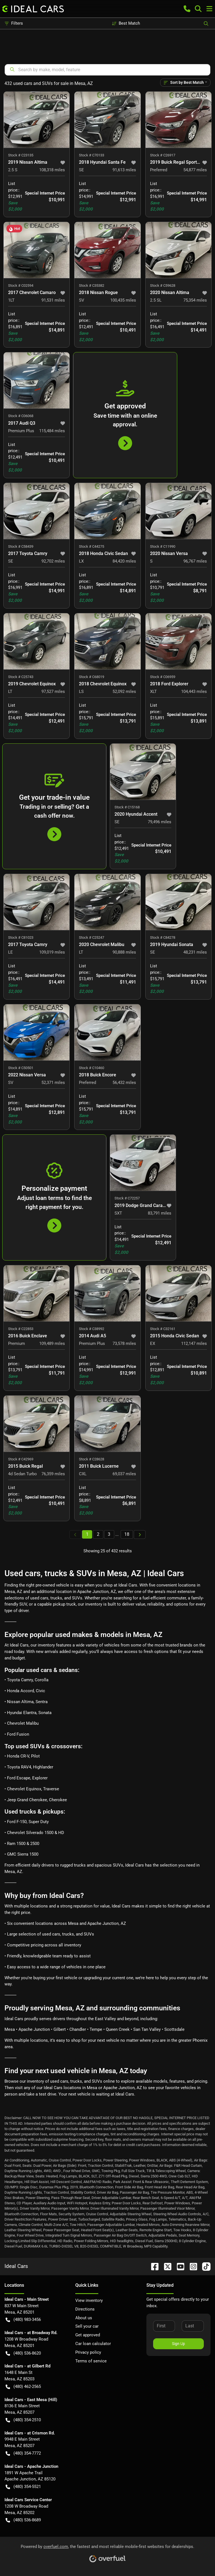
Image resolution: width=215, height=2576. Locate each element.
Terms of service (91, 2361)
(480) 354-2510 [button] (23, 2420)
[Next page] (140, 1534)
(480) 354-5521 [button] (23, 2486)
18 (126, 1534)
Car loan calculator (93, 2343)
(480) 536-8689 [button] (23, 2520)
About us (83, 2317)
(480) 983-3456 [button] (23, 2319)
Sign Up (178, 2343)
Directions (85, 2309)
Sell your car (87, 2326)
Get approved (87, 2334)
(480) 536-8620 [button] (23, 2353)
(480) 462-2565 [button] (23, 2386)
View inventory (89, 2300)
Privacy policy (88, 2352)
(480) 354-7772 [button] (23, 2453)
